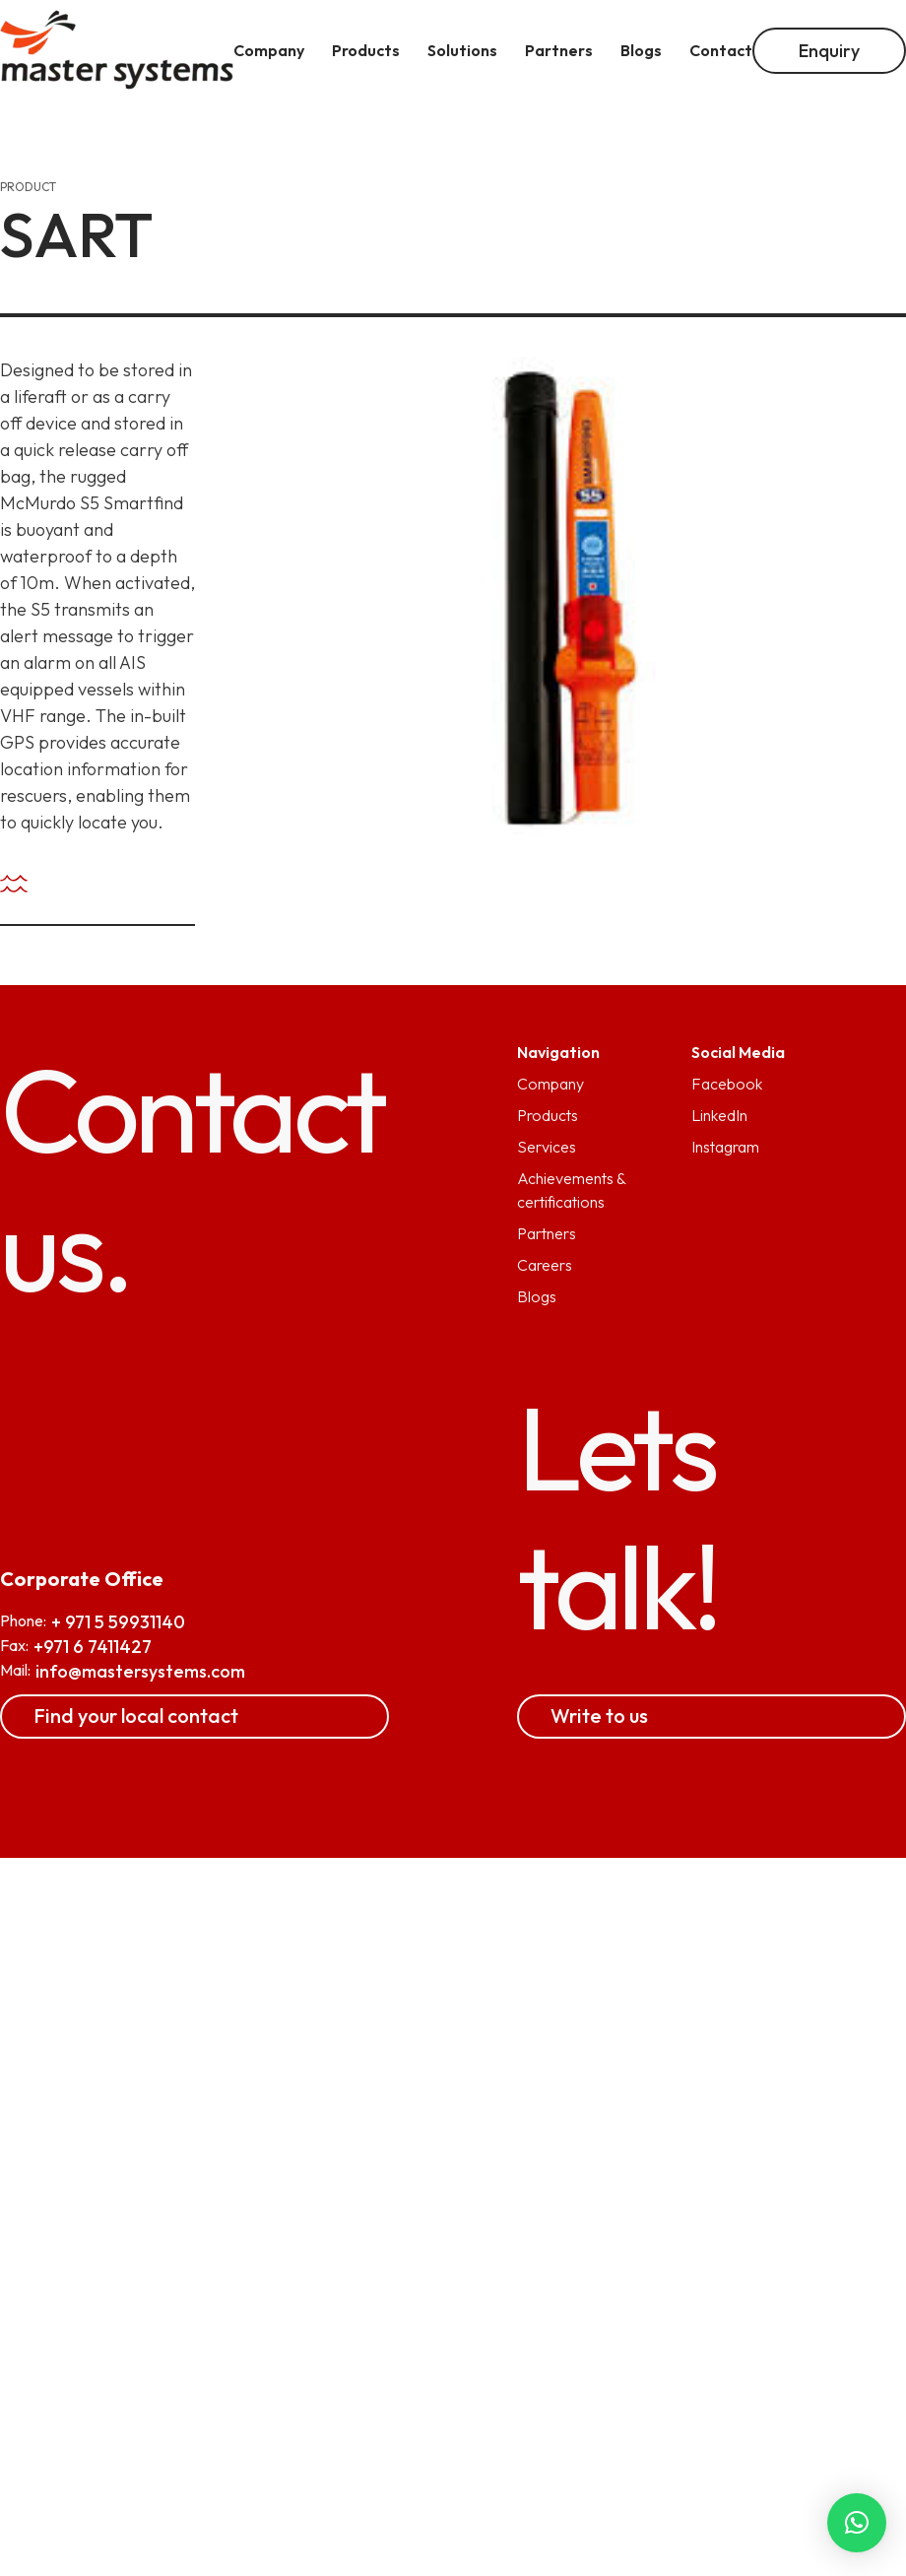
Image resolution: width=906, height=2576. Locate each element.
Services (546, 1146)
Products (547, 1115)
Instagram (725, 1146)
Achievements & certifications (571, 1190)
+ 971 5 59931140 (118, 1622)
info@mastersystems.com (140, 1671)
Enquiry (829, 50)
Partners (546, 1233)
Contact (720, 50)
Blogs (536, 1296)
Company (550, 1083)
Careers (544, 1265)
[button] (856, 2522)
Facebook (726, 1083)
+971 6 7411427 (92, 1646)
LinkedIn (719, 1115)
